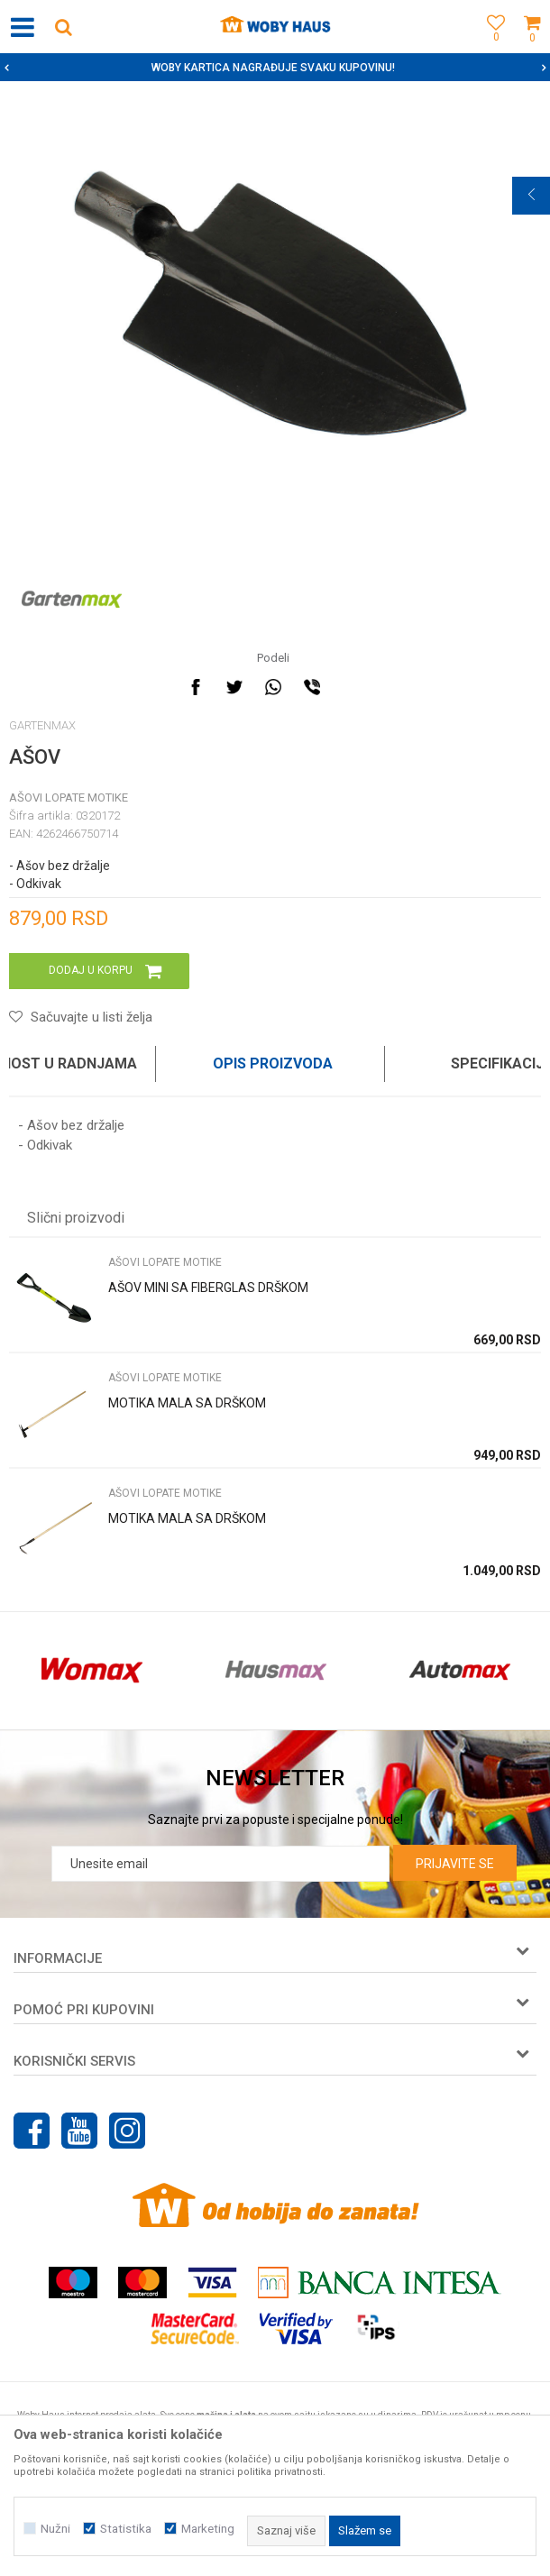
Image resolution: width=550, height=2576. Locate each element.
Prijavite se (455, 1863)
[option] (275, 67)
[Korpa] (532, 47)
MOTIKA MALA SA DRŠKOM (187, 1403)
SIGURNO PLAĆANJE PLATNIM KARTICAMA (273, 67)
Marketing (207, 2528)
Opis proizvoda (273, 1063)
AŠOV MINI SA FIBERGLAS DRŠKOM (208, 1287)
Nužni (55, 2528)
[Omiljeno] (491, 47)
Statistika (125, 2528)
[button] (63, 26)
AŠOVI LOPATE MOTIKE (68, 797)
